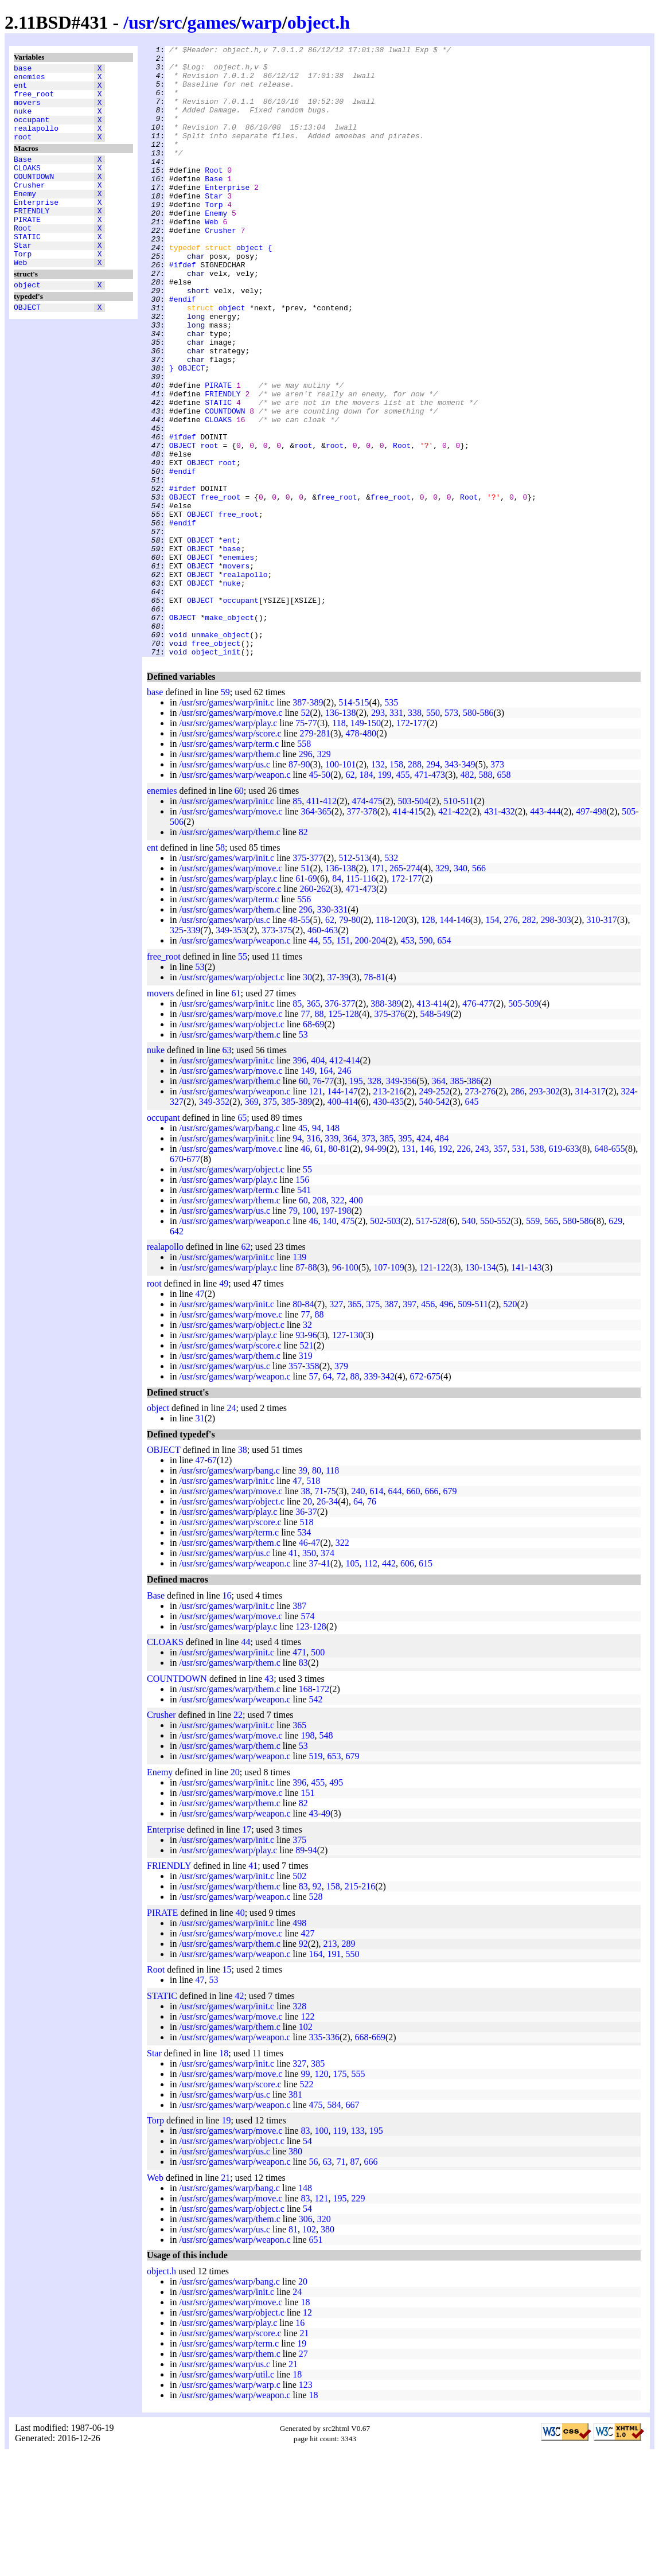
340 (460, 990)
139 (299, 1379)
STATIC (27, 269)
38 (242, 1572)
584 (334, 2227)
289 (349, 2066)
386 (474, 1203)
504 (421, 923)
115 (352, 1001)
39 (344, 1099)
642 (177, 1353)
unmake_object (220, 753)
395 (405, 1260)
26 (321, 1623)
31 (199, 1540)
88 (318, 1136)
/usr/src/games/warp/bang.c (229, 1250)
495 (336, 1904)
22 (238, 1837)
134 (489, 1389)
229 (358, 2320)
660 (413, 1613)
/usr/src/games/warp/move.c (230, 835)
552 (504, 1343)
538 (537, 1271)
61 (300, 1001)
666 (431, 1613)
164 (326, 1193)
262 (323, 1011)
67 (212, 1582)
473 (438, 897)
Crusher (29, 207)
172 (403, 845)
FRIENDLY (31, 238)
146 (463, 1042)
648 (601, 1271)
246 (344, 1193)
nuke (23, 121)
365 (325, 933)
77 (312, 845)
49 (223, 1405)
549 (444, 1136)
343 (451, 886)
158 (396, 886)
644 (394, 1613)
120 (399, 1042)
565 (551, 1343)
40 (240, 2035)
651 (316, 2362)
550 (433, 835)
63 (227, 1172)
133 (358, 2253)
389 (316, 824)
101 (349, 886)
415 (416, 933)
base (23, 69)
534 (304, 1654)
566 (479, 990)
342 (388, 1498)
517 (423, 1343)
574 (307, 1738)
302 (553, 1213)
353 (239, 1052)
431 (491, 933)
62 (350, 897)
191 (334, 2076)
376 (331, 1126)
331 (396, 835)
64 (327, 1498)
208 (319, 1322)
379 (341, 1488)
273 (472, 1213)
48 (293, 1042)
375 (299, 980)
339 (193, 1052)
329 (324, 876)
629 (615, 1343)
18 (223, 2175)
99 (382, 1271)
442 (389, 1685)
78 (368, 1099)
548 (427, 1136)
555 (358, 2196)
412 (330, 923)
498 (600, 933)
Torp (23, 290)
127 (339, 1457)
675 (433, 1498)
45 (313, 897)
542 (443, 1224)
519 (316, 1878)
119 (339, 2253)
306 (306, 2341)
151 (343, 1062)
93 (300, 1457)
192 (445, 1271)
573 (451, 835)
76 (317, 1203)
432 (508, 933)
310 (593, 1042)
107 (380, 1389)
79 (343, 1042)
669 (378, 2159)
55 (305, 1042)
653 (334, 1878)
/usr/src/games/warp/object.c (231, 1099)
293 (378, 835)
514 (345, 824)
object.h (318, 22)
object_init (216, 774)
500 (318, 1774)
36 (300, 1634)
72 (341, 1498)
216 (397, 1213)
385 (457, 1203)
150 (374, 845)
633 (572, 1271)
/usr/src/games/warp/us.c (224, 886)
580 (470, 835)
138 (349, 835)
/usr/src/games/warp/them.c (229, 876)
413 (423, 1126)
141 (518, 1389)
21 (225, 2300)
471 (421, 897)
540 (426, 1224)
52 (305, 835)
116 (369, 1001)
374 (327, 1675)
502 (377, 1343)
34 (333, 1623)
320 (324, 2341)
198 (344, 1333)
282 (529, 1042)
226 (463, 1271)
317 (610, 1042)
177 (420, 845)
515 (362, 824)
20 (307, 1623)
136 (332, 835)
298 (547, 1042)
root (23, 152)
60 (239, 913)
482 (467, 897)
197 (327, 1333)
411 (312, 923)
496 (446, 1426)
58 (220, 970)
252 (443, 1213)
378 (370, 933)
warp (261, 22)
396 (299, 1182)
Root (23, 259)
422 (462, 933)
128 (428, 1042)
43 (269, 1801)
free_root (34, 100)
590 (426, 1062)
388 (377, 1126)
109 (397, 1389)
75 (300, 845)
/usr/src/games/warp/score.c (230, 855)
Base (23, 176)
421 (445, 933)
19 (226, 2242)
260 (307, 1011)
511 (467, 923)
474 (359, 923)
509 (532, 1126)
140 (330, 1343)
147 (351, 1213)
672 (417, 1498)
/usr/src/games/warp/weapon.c (234, 897)
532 (391, 980)
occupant (31, 131)
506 (177, 944)
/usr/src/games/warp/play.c (228, 845)
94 (316, 1250)
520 (510, 1426)
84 (336, 1001)
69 (312, 1001)
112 (370, 1685)
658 (504, 897)
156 (302, 1302)
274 (413, 990)
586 (486, 835)
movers (27, 111)
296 (306, 876)
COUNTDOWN (34, 197)
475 (376, 923)
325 (177, 1052)
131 (408, 1271)
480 (369, 855)
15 (227, 2091)
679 (450, 1613)
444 (554, 933)
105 (353, 1685)
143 (535, 1389)
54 (307, 2263)
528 (440, 1343)
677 (193, 1281)
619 (555, 1271)
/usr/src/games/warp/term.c (229, 866)
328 (374, 1203)
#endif (182, 350)
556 (304, 1021)
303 (564, 1042)
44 (313, 1062)
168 (306, 1811)
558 (304, 866)
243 (482, 1271)
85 (297, 923)
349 (468, 886)
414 (399, 933)
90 (305, 886)
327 (177, 1224)
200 (362, 1062)
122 (443, 1389)
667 (353, 2227)
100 (332, 886)
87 (293, 886)
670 (177, 1281)
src (170, 22)
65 (242, 1240)
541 (304, 1312)
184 (366, 897)
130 (472, 1389)
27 (303, 2476)
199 (385, 897)
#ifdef (182, 309)
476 (469, 1126)
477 (486, 1126)
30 (307, 1099)
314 (582, 1213)
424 (423, 1260)
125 (335, 1136)
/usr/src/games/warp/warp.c (229, 2507)
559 (533, 1343)
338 (415, 835)
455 (403, 897)
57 (313, 1498)
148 (333, 1250)
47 (199, 1416)
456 (428, 1426)
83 (303, 1785)
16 (227, 1717)
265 (396, 990)
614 (376, 1613)
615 (425, 1685)
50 (325, 897)
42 (239, 2118)
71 (318, 1613)
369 (252, 1224)
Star (23, 279)
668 (362, 2159)
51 (305, 990)
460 (314, 1052)
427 (307, 2055)
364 (307, 933)
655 (618, 1271)
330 (324, 1031)
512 (345, 980)
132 (378, 886)
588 (486, 897)
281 (323, 855)
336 (333, 2159)
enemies (29, 80)
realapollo (36, 142)
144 (446, 1042)
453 (408, 1062)
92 (317, 2008)
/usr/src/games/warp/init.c (226, 824)
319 (306, 1478)
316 (313, 1260)
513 (362, 980)
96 (336, 1389)
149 (357, 845)
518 (313, 1603)
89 (300, 1972)
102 (306, 2149)
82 (303, 954)
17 (246, 1952)
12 (307, 2434)
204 (378, 1062)
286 (518, 1213)
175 (339, 2196)
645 (472, 1224)
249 (426, 1213)
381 (295, 2217)
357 (500, 1271)
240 (358, 1613)
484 (442, 1260)
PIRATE (27, 248)
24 (231, 1530)
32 (307, 1447)
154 (492, 1042)
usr (141, 22)
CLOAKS (27, 186)
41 (293, 1675)
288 (415, 886)
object (27, 324)
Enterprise (36, 228)
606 (407, 1685)
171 (378, 990)
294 (433, 886)
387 (299, 824)
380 (295, 2273)
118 (338, 845)
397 (409, 1426)
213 (380, 1213)
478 (353, 855)
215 (351, 2008)
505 (628, 933)
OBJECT (27, 348)
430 (380, 1224)
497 (583, 933)
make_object (229, 732)
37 (332, 1099)
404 (318, 1182)
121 (316, 1213)
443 (537, 933)
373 (497, 886)
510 (451, 923)
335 (316, 2159)
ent (20, 90)
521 (307, 1467)
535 (391, 824)
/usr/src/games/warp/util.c (226, 2496)
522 (307, 2206)
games (212, 22)
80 (355, 1042)
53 (199, 1089)
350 (309, 1675)
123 (302, 1748)
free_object (216, 763)
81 (380, 1099)
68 (307, 1146)
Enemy (25, 217)
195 (356, 1203)
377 (353, 933)
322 (338, 1322)
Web (20, 300)
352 (222, 1224)
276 (510, 1042)
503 (405, 923)
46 (305, 1271)
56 (313, 2284)
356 (409, 1203)
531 (518, 1271)
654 (444, 1062)
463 (331, 1052)
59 (225, 814)
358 (312, 1488)
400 (334, 1224)
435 (397, 1224)
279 (307, 855)
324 (628, 1213)
